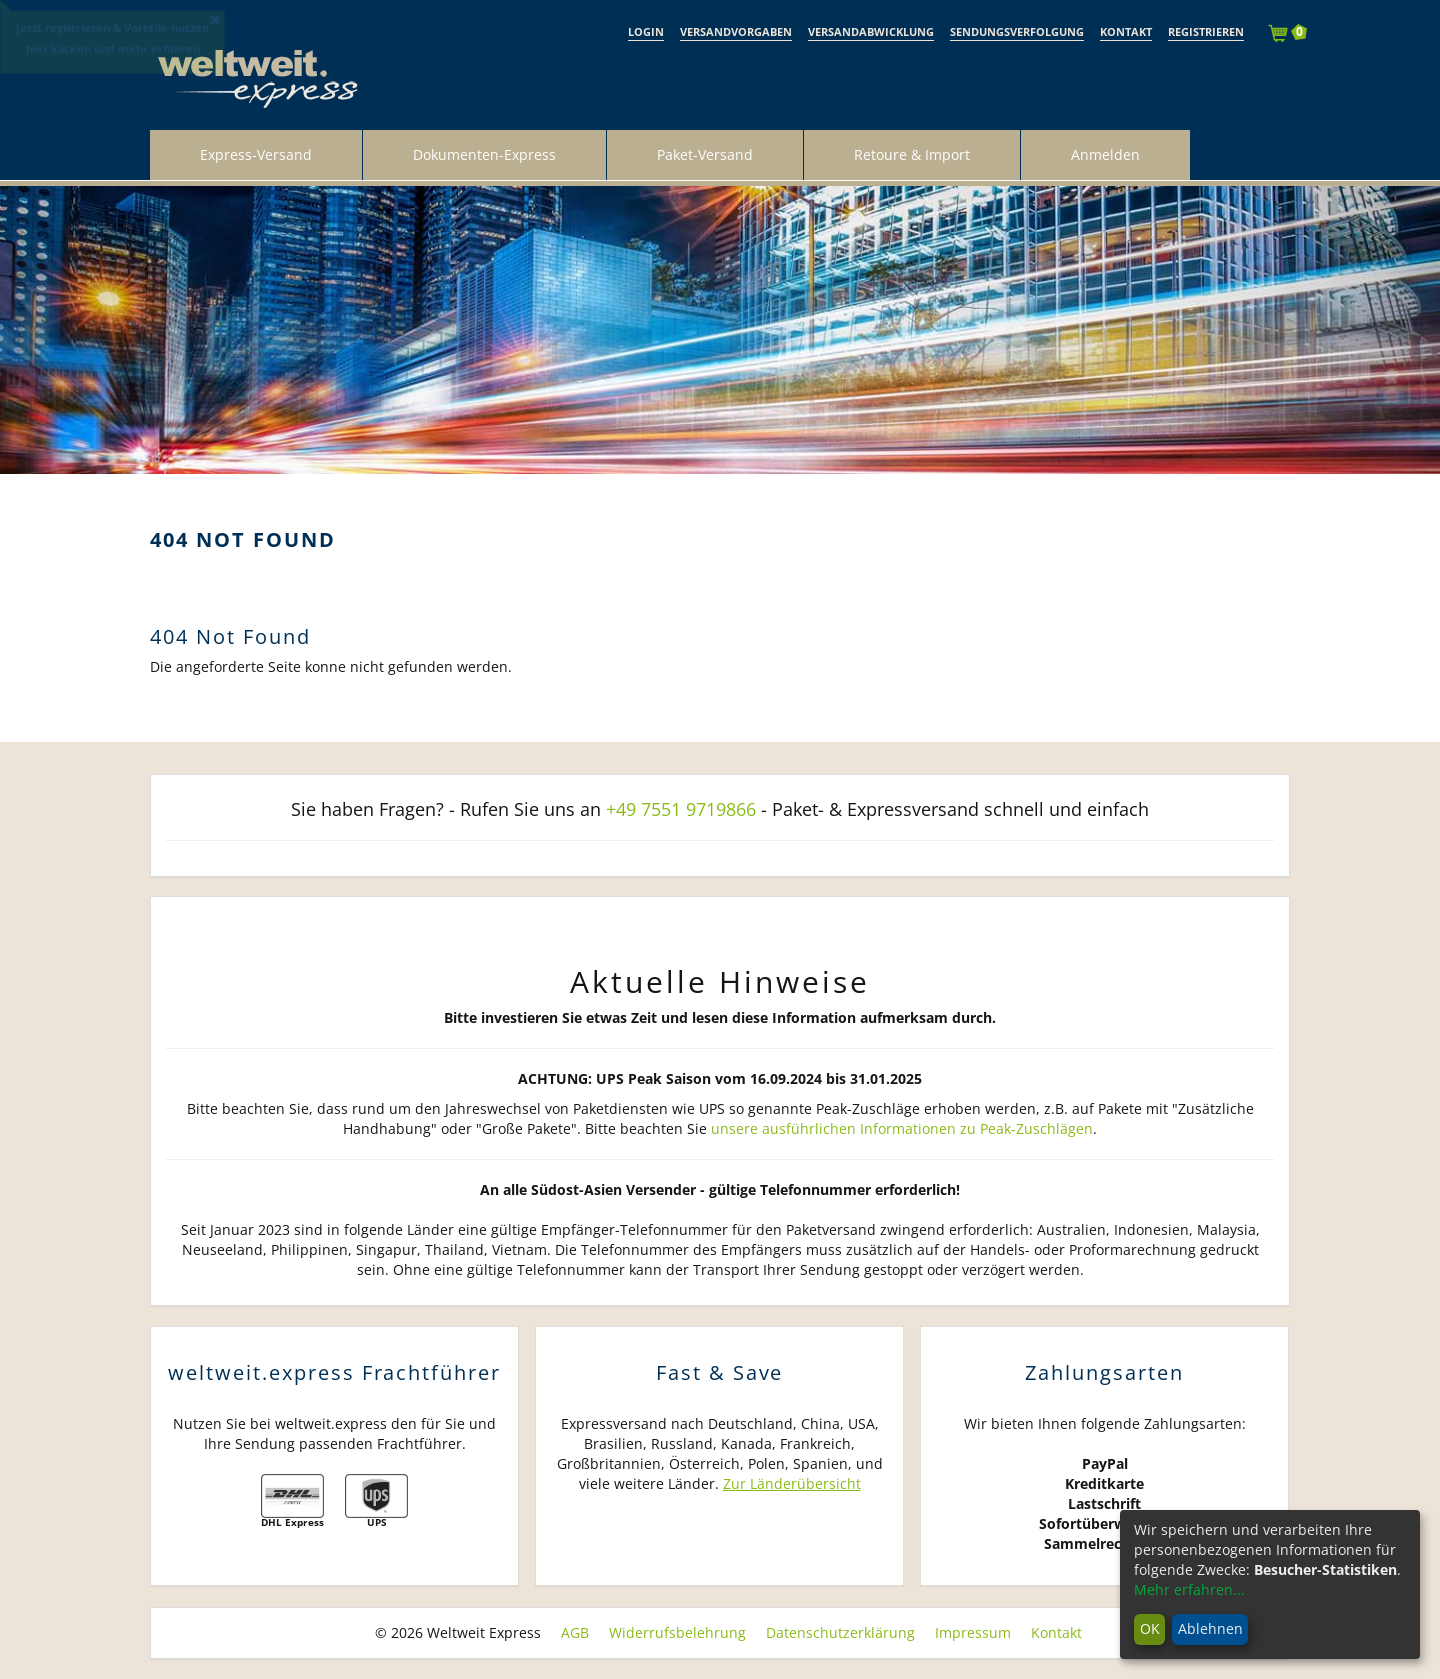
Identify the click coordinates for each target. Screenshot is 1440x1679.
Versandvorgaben (736, 31)
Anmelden (1105, 154)
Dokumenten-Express (484, 154)
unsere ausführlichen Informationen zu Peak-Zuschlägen (902, 1128)
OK (1150, 1628)
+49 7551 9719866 (681, 809)
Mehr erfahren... (1189, 1589)
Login (646, 31)
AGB (575, 1632)
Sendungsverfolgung (1017, 31)
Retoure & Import (912, 154)
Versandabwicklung (871, 31)
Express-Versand (256, 154)
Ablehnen (1210, 1628)
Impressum (973, 1632)
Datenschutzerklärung (840, 1632)
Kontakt (1126, 31)
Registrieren (1206, 31)
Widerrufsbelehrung (677, 1632)
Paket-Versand (705, 154)
